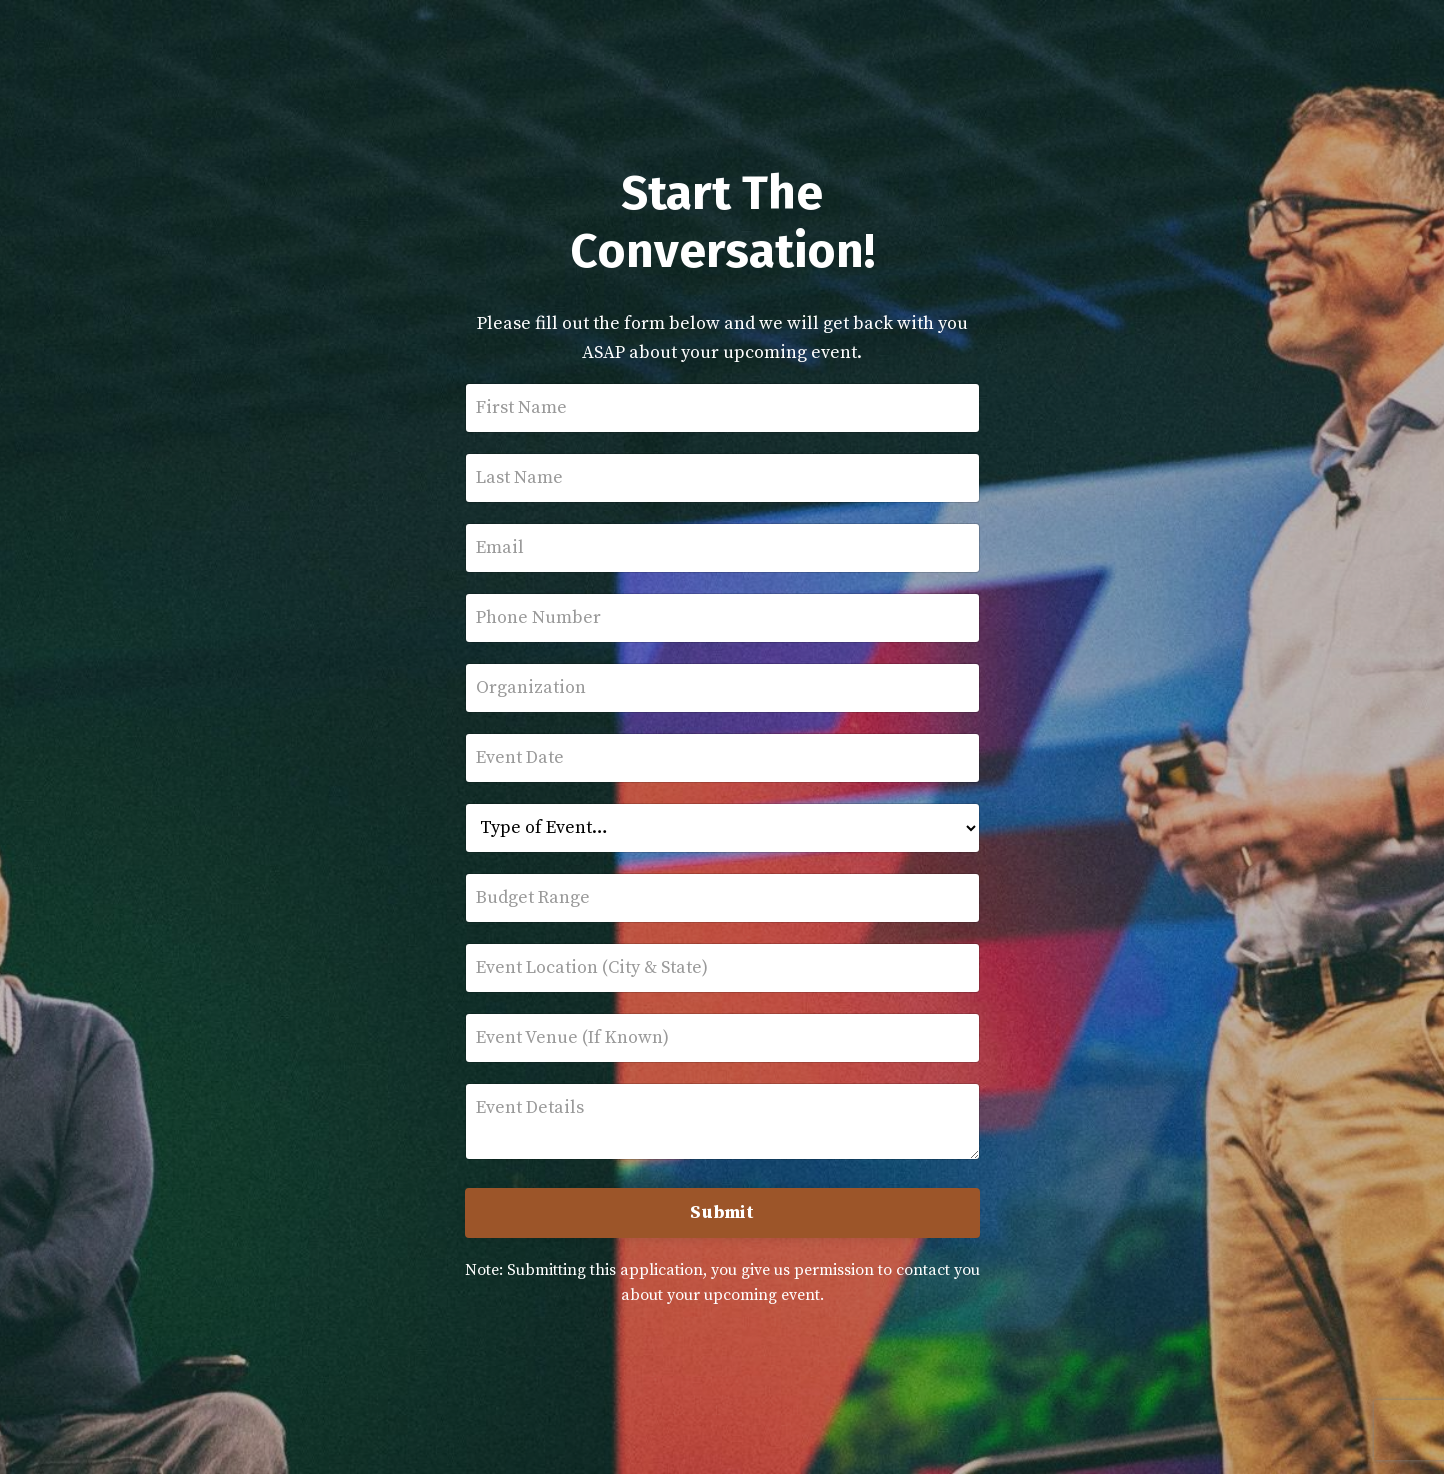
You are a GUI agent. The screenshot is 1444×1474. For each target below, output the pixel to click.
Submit (722, 1212)
